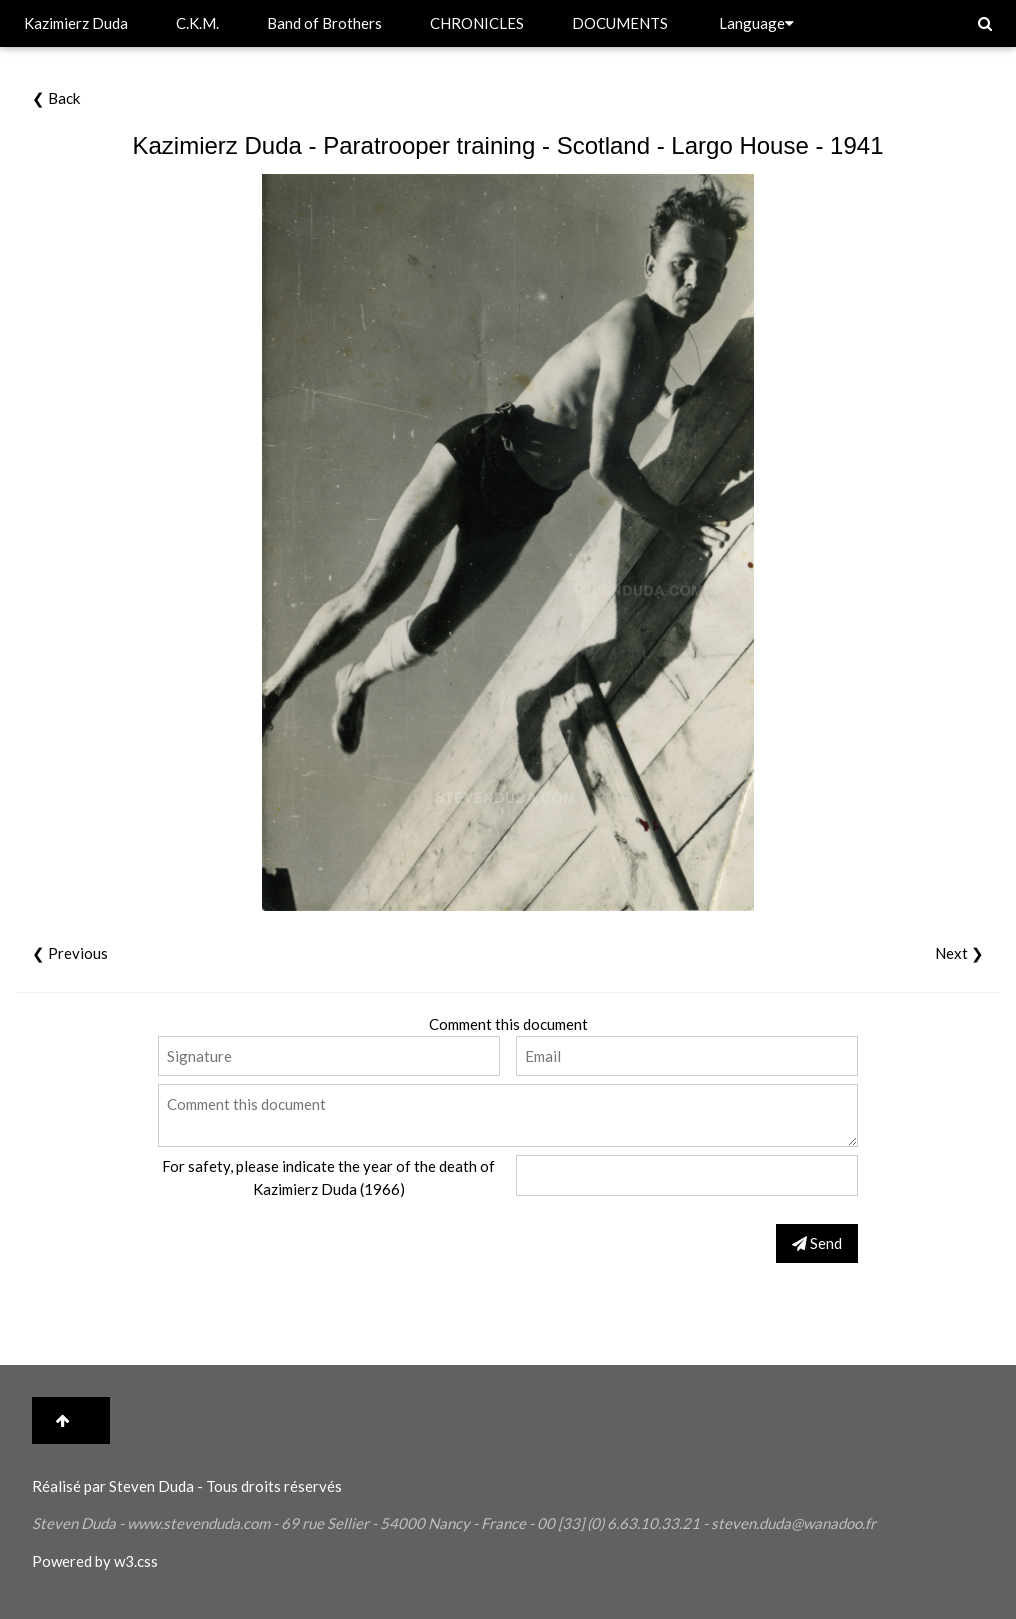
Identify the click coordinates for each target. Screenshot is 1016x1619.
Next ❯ (959, 953)
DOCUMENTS (620, 23)
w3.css (136, 1561)
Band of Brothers (324, 23)
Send (817, 1243)
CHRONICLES (477, 23)
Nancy (449, 1523)
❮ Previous (70, 953)
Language (756, 23)
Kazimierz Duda (76, 23)
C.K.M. (197, 23)
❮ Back (56, 98)
